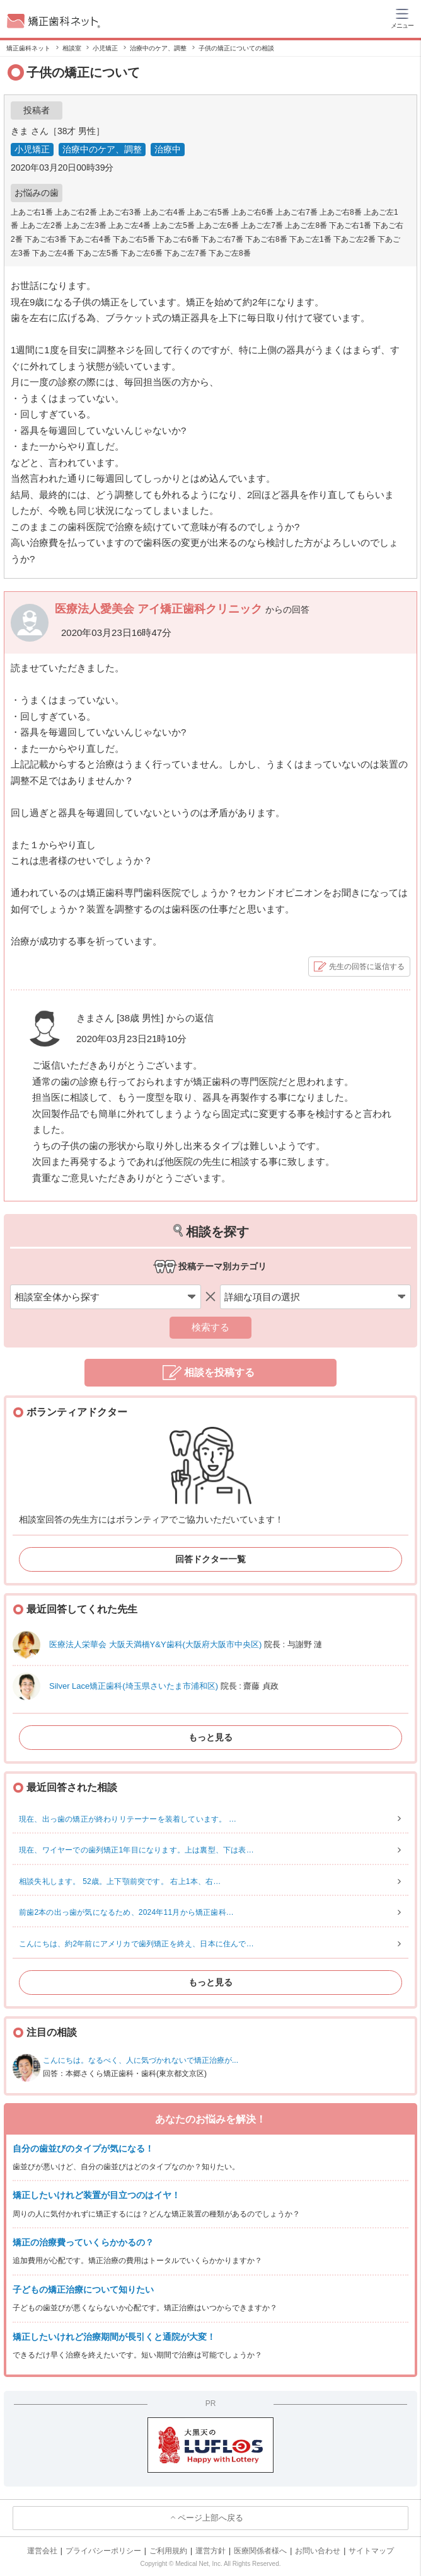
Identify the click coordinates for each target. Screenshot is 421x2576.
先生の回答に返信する (367, 966)
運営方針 (210, 2550)
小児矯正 (32, 149)
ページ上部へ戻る (210, 2517)
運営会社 (42, 2550)
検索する (210, 1327)
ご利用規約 (168, 2550)
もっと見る (210, 1737)
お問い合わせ (317, 2550)
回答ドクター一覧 (210, 1559)
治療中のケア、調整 (102, 149)
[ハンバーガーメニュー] (402, 17)
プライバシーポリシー (103, 2550)
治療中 (167, 149)
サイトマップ (371, 2550)
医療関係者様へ (260, 2550)
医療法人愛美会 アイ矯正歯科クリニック (160, 609)
